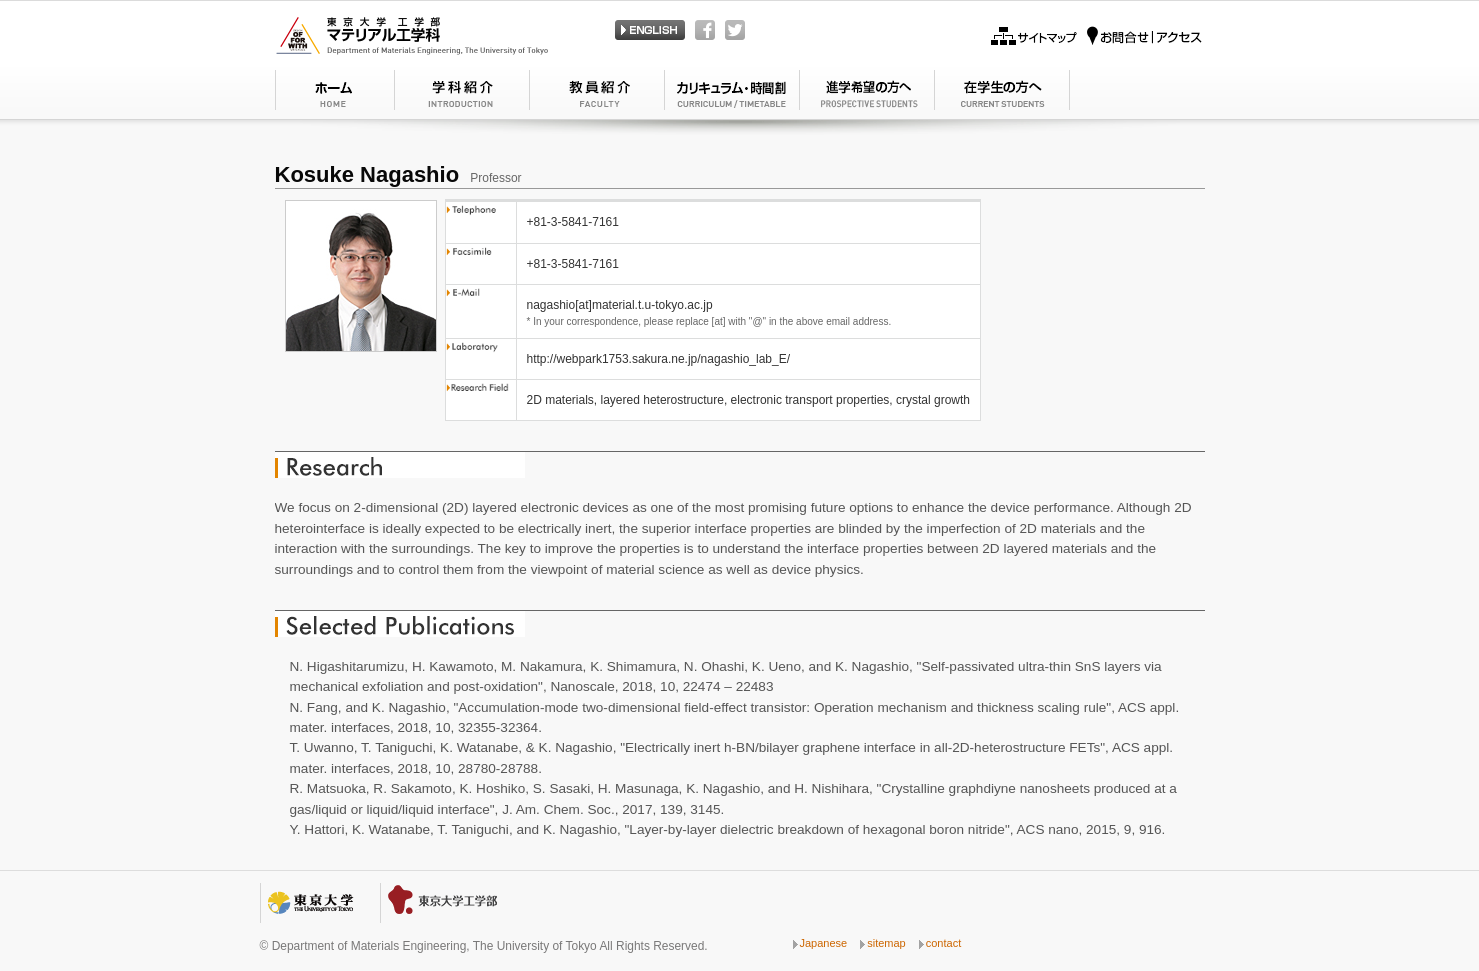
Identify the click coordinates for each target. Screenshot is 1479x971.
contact (943, 943)
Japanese (650, 30)
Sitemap (1034, 35)
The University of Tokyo (310, 903)
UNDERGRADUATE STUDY (867, 94)
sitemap (886, 943)
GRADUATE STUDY (1002, 94)
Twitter (735, 30)
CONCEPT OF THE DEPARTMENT (597, 94)
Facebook (705, 30)
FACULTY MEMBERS (732, 94)
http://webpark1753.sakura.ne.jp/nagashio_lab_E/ (659, 359)
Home (335, 94)
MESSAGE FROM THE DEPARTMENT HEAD (462, 94)
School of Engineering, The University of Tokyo (445, 903)
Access (1144, 35)
